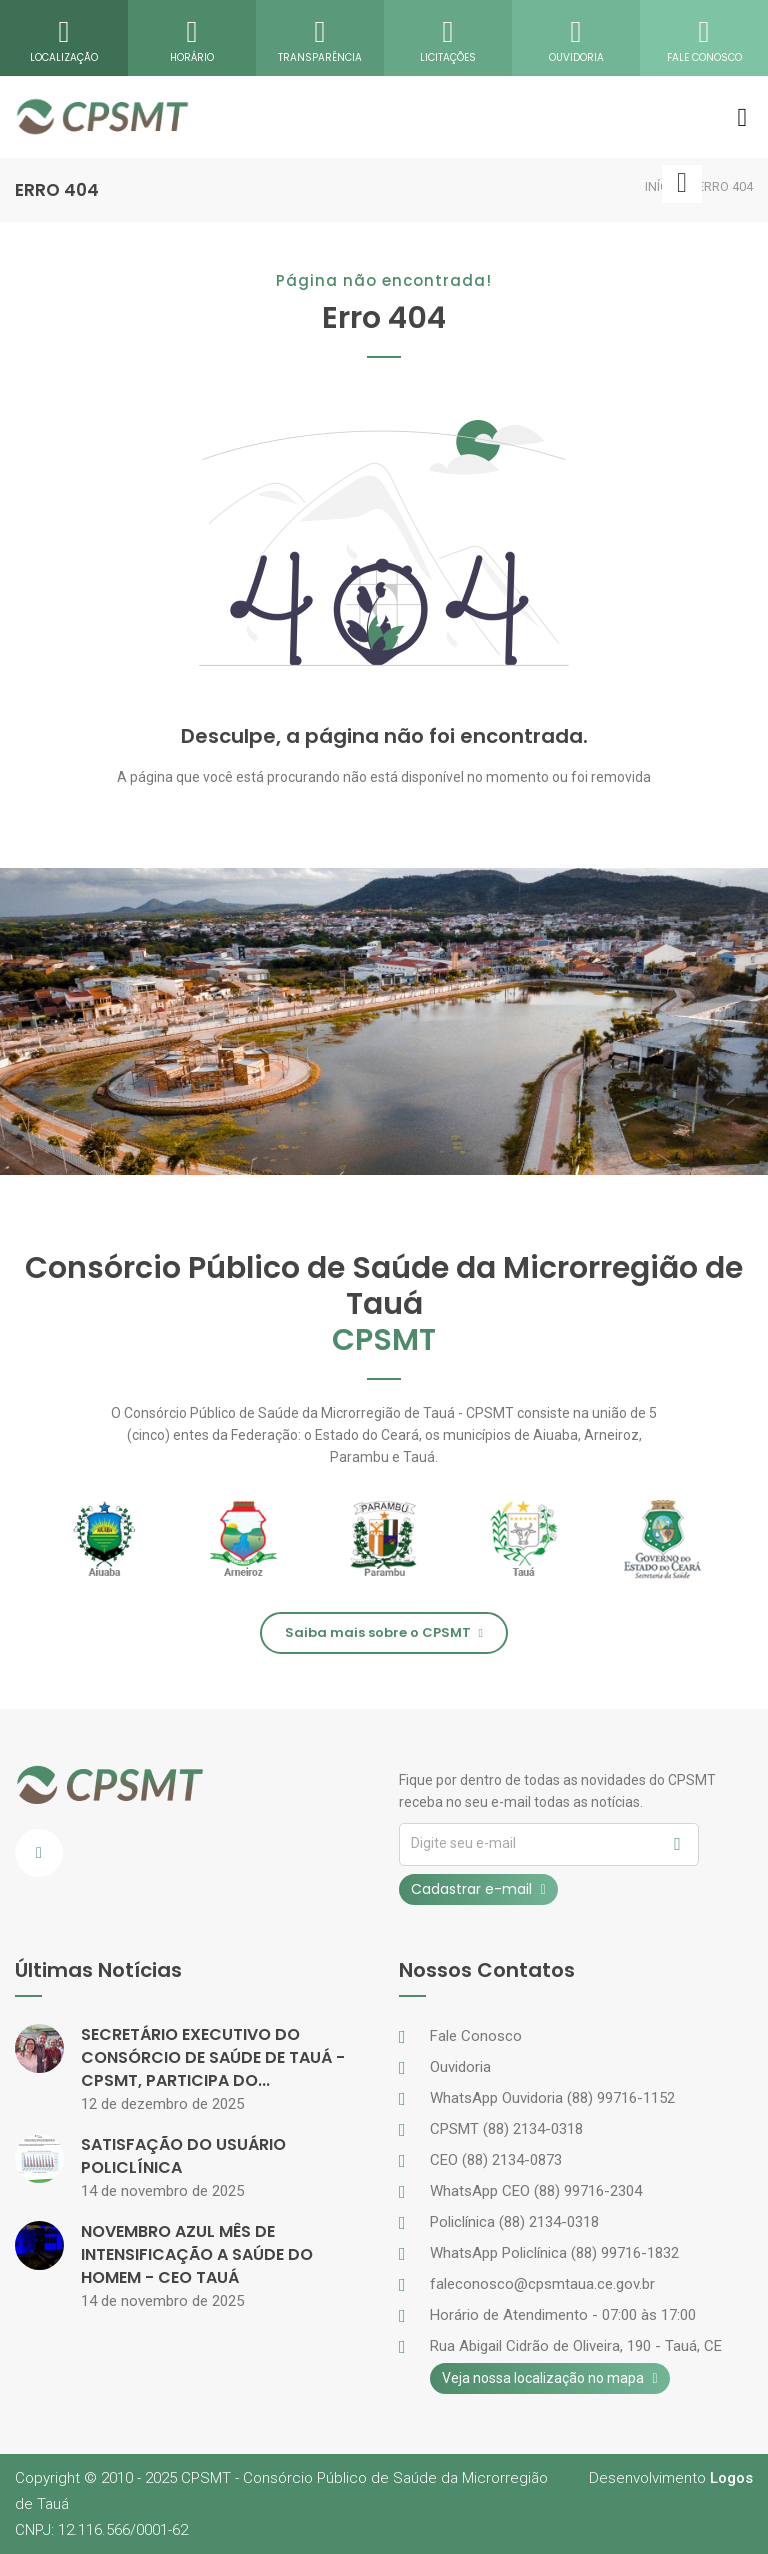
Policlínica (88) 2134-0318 (514, 2222)
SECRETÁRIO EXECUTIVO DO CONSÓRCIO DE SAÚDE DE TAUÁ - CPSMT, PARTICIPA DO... (213, 2057)
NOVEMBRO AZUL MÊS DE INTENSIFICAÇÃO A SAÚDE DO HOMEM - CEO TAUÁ (197, 2254)
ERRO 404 (725, 186)
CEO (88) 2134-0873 (496, 2160)
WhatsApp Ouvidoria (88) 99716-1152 (552, 2098)
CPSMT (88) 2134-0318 (506, 2129)
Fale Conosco (476, 2036)
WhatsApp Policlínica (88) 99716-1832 (554, 2253)
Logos (731, 2478)
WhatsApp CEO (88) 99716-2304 (536, 2191)
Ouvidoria (460, 2067)
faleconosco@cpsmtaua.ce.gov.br (542, 2284)
